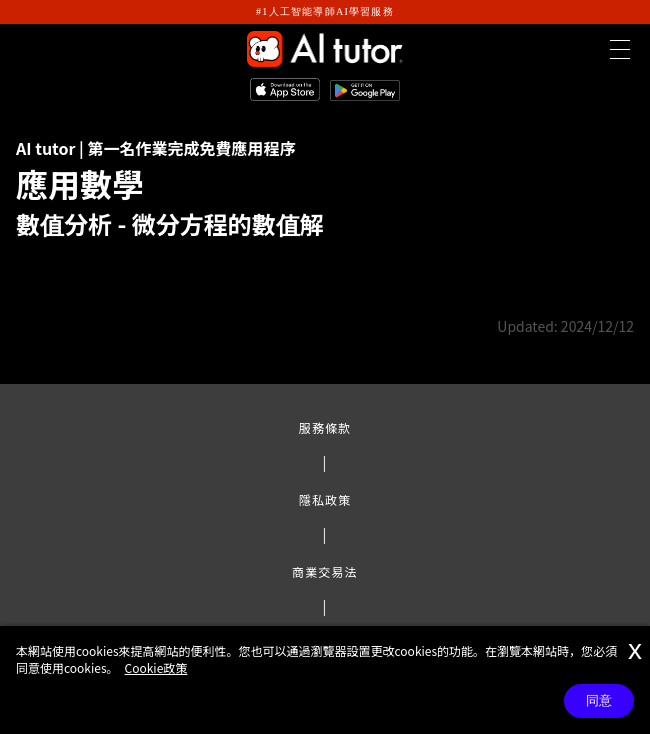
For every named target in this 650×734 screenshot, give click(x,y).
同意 (599, 700)
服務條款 (325, 427)
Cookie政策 (156, 667)
